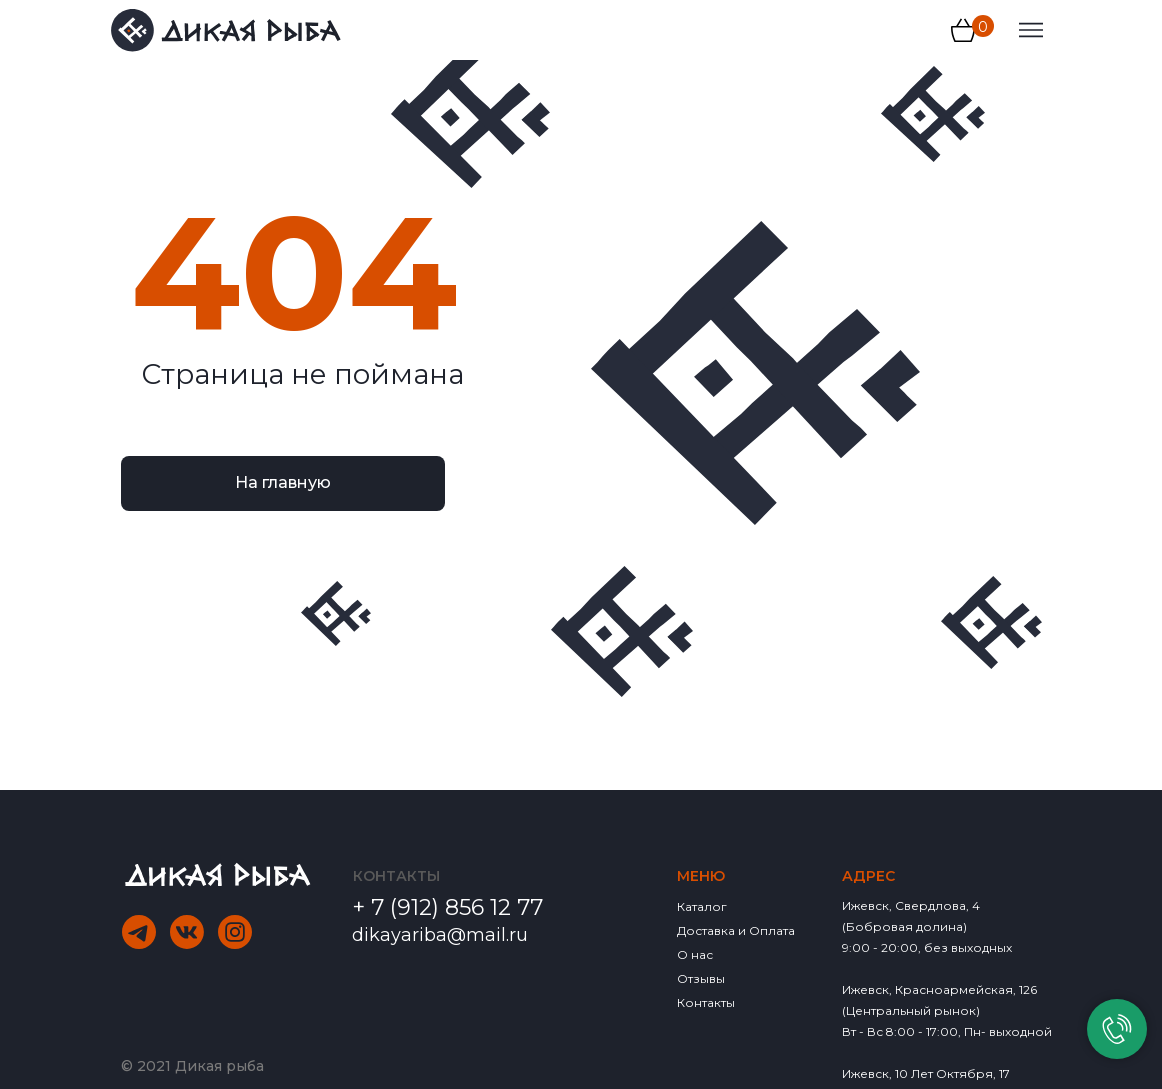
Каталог (702, 906)
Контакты (706, 1002)
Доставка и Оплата (736, 930)
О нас (695, 954)
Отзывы (701, 978)
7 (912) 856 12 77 (457, 907)
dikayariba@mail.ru (440, 935)
